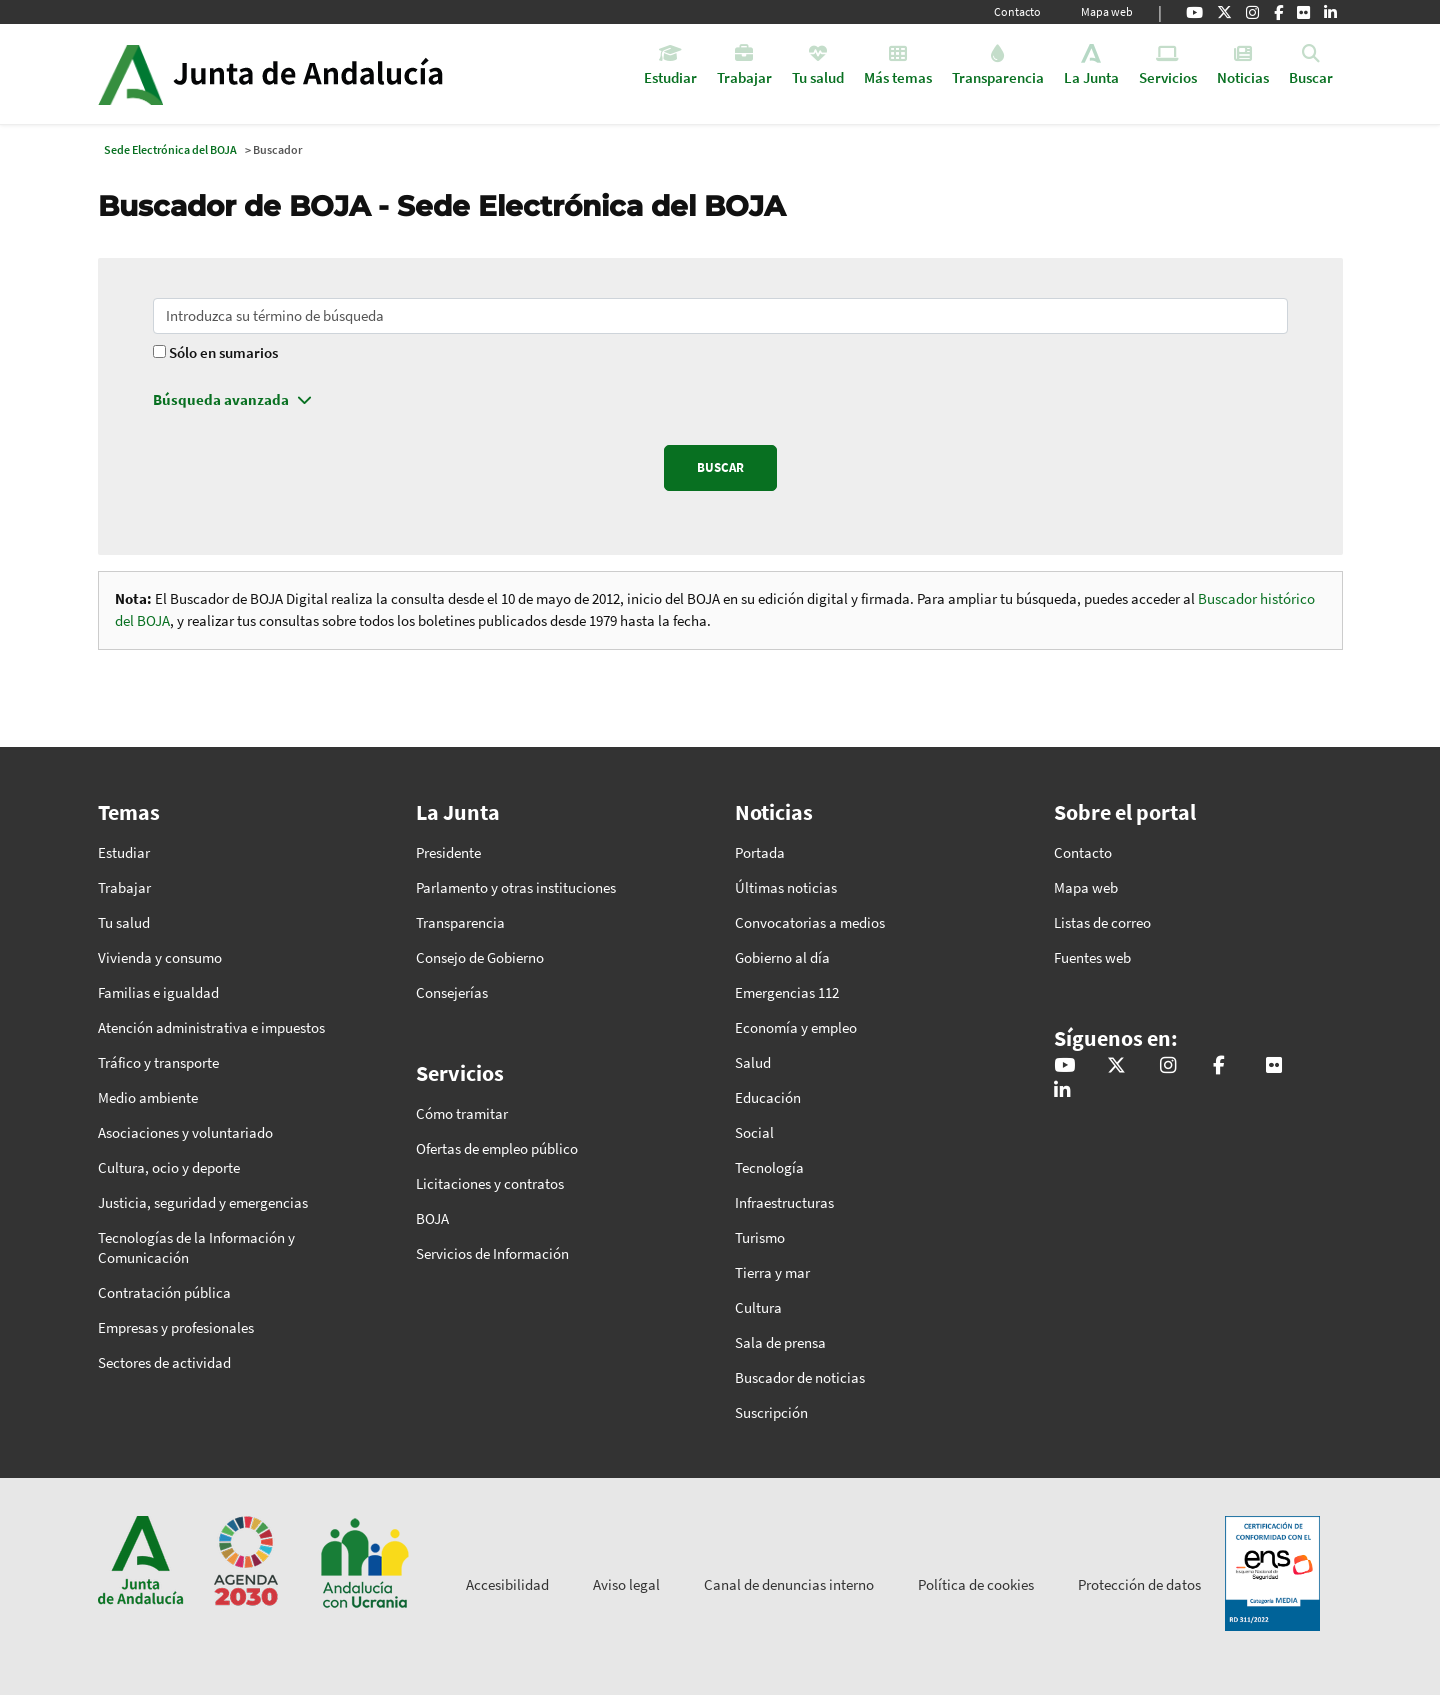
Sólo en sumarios (223, 352)
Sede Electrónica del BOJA (170, 149)
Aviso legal (626, 1584)
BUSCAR (720, 467)
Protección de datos (1139, 1584)
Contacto (1017, 11)
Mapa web (1107, 11)
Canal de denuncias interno (789, 1584)
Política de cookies (976, 1584)
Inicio (326, 74)
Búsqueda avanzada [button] (221, 399)
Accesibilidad (507, 1584)
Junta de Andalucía (130, 74)
